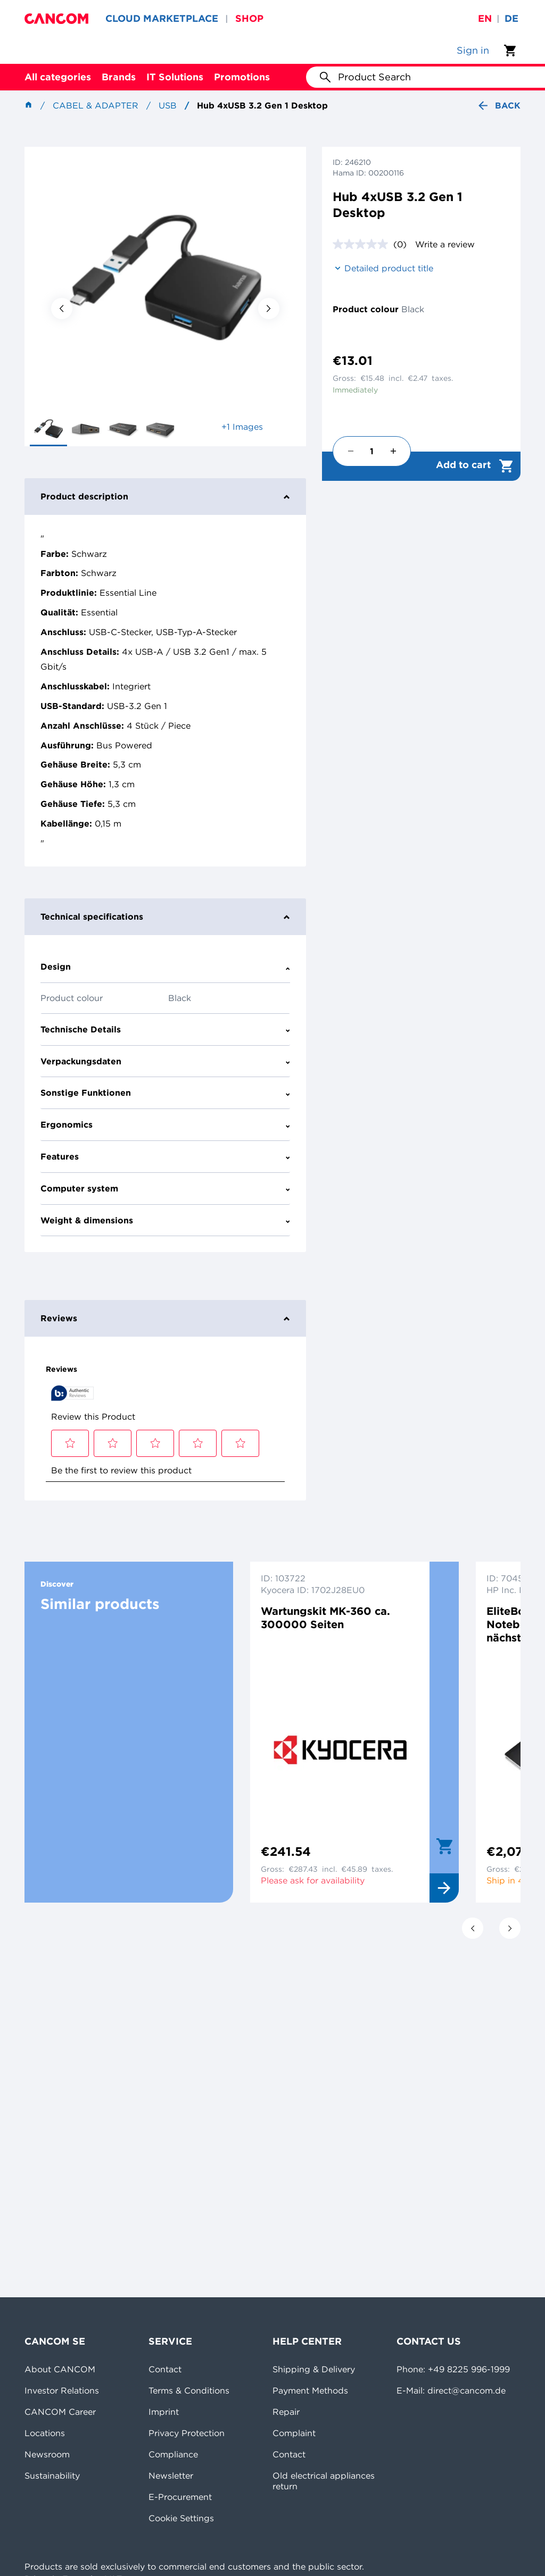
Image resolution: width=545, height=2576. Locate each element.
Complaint (294, 2433)
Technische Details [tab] (165, 1029)
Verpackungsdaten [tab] (165, 1061)
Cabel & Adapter (95, 105)
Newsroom (47, 2454)
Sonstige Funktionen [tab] (165, 1092)
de (511, 18)
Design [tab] (165, 966)
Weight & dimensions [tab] (165, 1220)
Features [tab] (165, 1156)
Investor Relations (61, 2390)
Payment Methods (310, 2390)
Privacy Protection (186, 2433)
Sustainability (52, 2475)
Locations (44, 2433)
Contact (164, 2369)
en (485, 18)
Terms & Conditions (188, 2390)
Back (498, 105)
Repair (286, 2411)
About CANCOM (59, 2369)
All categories (57, 77)
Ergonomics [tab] (165, 1124)
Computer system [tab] (165, 1188)
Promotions (242, 77)
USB (168, 105)
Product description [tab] (165, 496)
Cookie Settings (181, 2518)
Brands (119, 77)
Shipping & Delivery (313, 2369)
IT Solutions (174, 77)
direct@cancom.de (466, 2390)
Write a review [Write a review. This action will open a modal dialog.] (445, 244)
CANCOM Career (60, 2411)
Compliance (173, 2454)
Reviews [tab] (165, 1318)
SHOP (249, 18)
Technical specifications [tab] (165, 916)
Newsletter (170, 2475)
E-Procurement (180, 2496)
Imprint (163, 2411)
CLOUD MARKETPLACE (161, 18)
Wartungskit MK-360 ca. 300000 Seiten (325, 1617)
